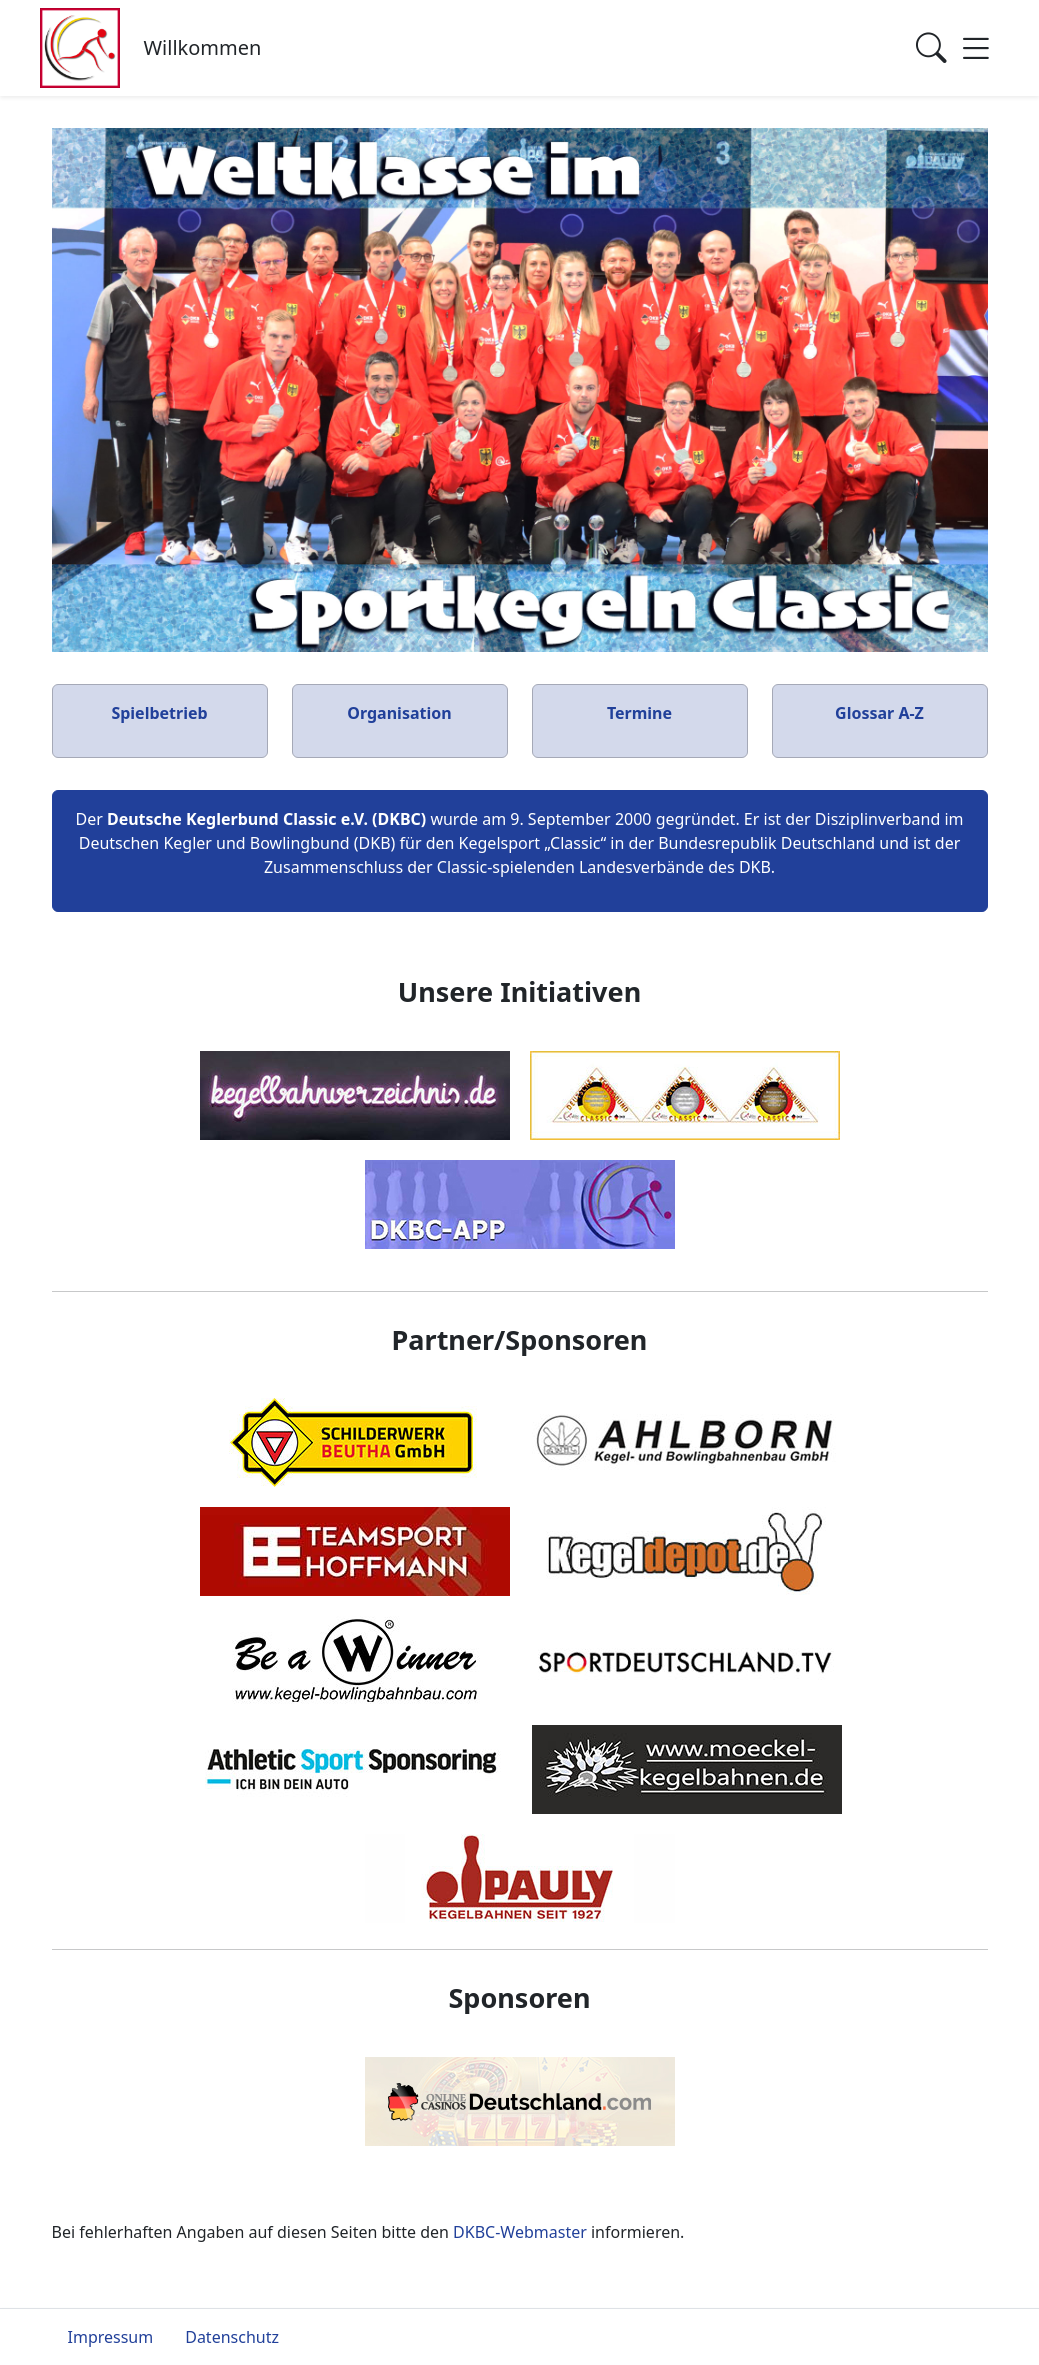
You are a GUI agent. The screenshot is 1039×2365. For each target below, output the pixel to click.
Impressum (111, 2337)
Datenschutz (232, 2337)
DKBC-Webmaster (520, 2232)
